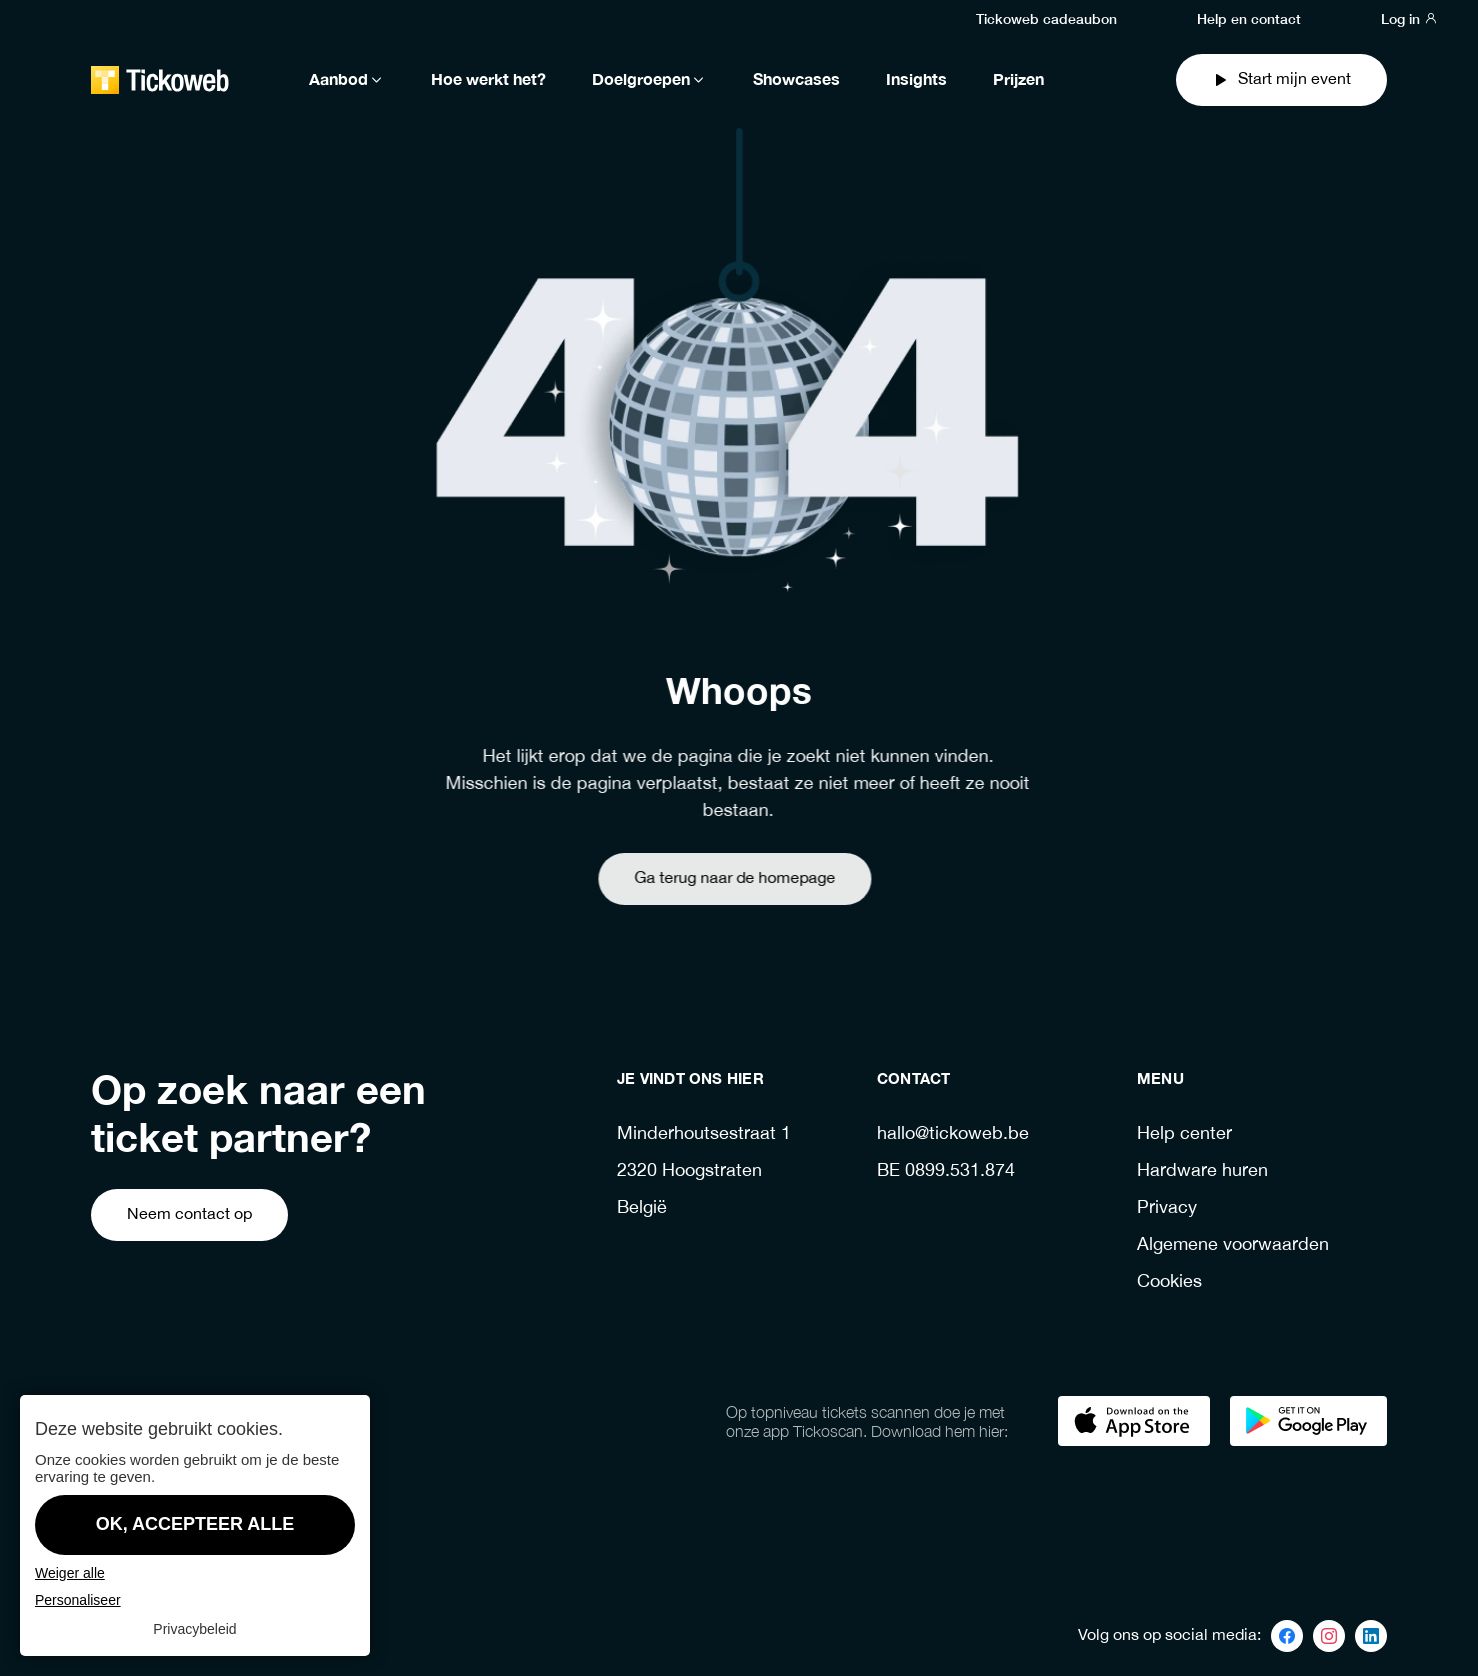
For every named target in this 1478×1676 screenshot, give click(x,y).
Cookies (1169, 1282)
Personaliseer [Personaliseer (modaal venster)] (78, 1600)
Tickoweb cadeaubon (1046, 18)
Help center (1184, 1134)
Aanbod (347, 80)
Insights (916, 80)
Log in (1409, 18)
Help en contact (1249, 18)
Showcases (796, 80)
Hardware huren (1202, 1171)
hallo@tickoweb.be (953, 1134)
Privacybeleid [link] (194, 1629)
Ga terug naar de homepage (697, 878)
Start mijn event (1281, 79)
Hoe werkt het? (488, 80)
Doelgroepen (649, 80)
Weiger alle (70, 1573)
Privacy (1167, 1208)
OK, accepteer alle (195, 1524)
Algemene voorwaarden (1233, 1245)
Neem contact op (189, 1214)
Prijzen (1018, 80)
